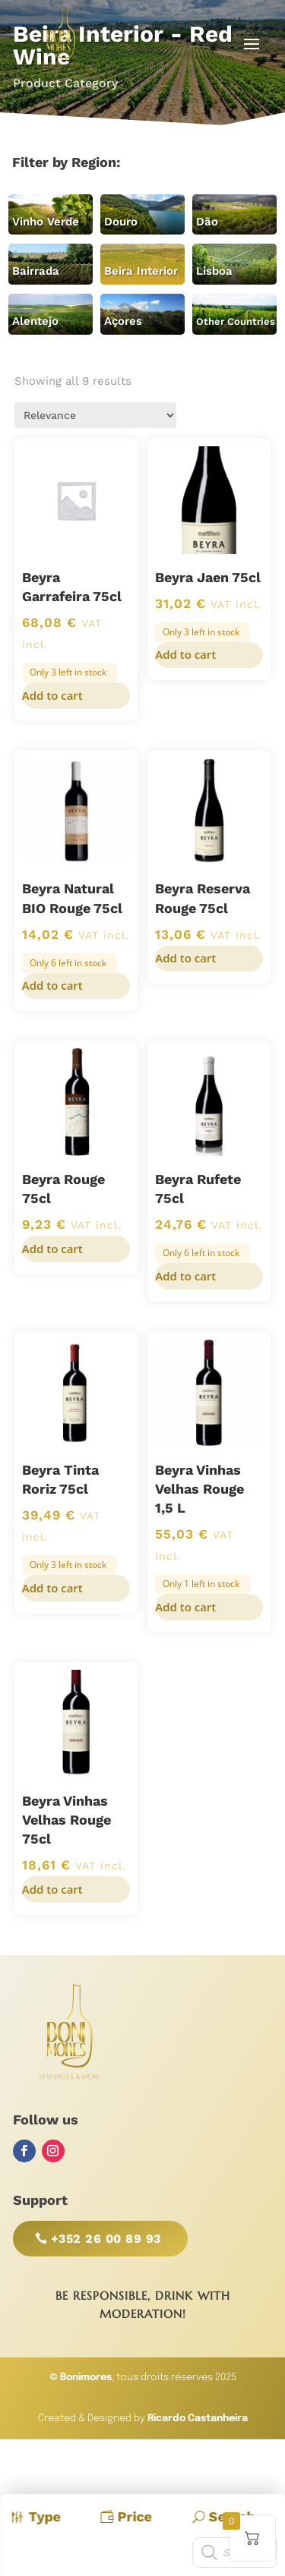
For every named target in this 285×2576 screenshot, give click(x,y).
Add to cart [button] (52, 695)
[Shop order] (95, 415)
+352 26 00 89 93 (106, 2238)
